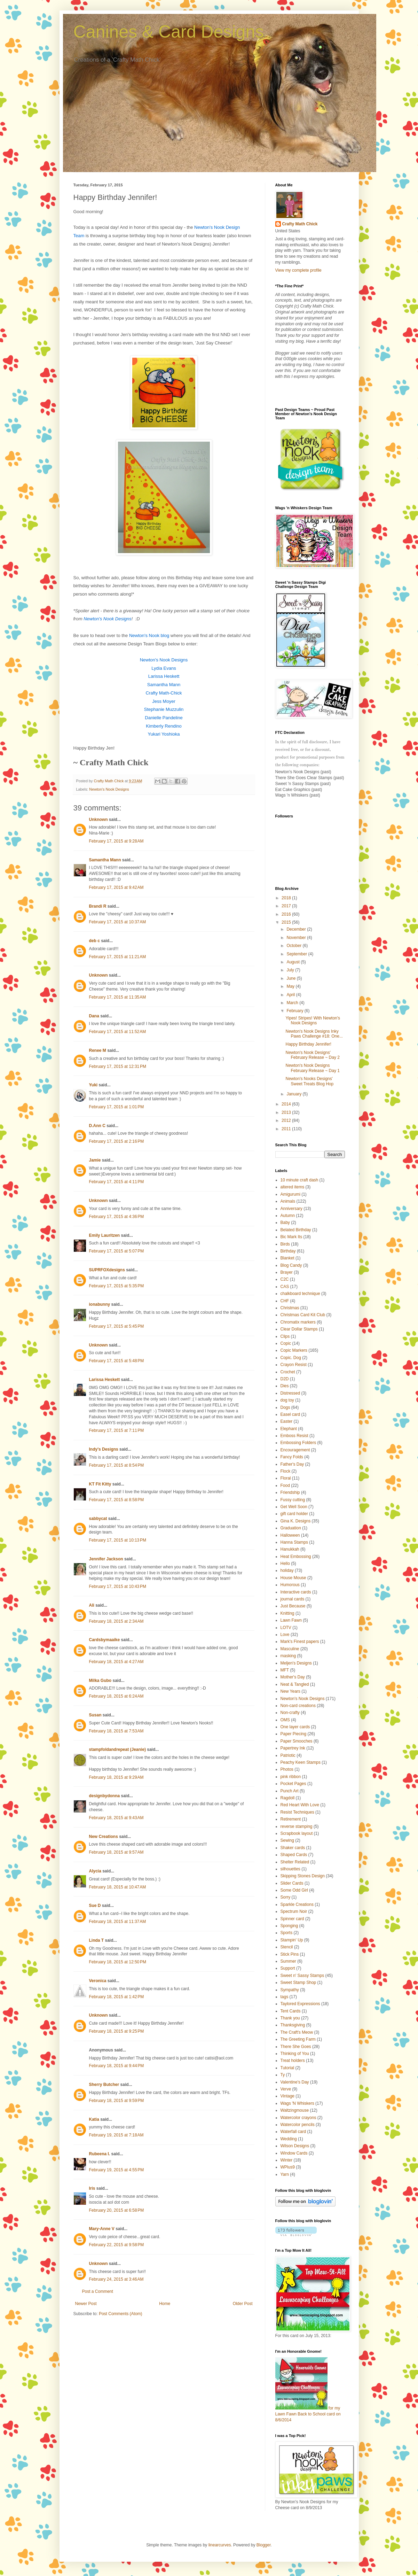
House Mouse (293, 1577)
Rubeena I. (99, 2153)
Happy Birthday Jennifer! (308, 1044)
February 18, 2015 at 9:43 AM (116, 1817)
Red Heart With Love (300, 1804)
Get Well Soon (294, 1506)
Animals (288, 1201)
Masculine (290, 1648)
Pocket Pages (293, 1783)
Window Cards (294, 2153)
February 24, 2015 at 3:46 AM (116, 2279)
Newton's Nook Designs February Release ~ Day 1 (312, 1068)
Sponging (289, 1925)
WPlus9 (288, 2167)
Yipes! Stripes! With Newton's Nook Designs (312, 1020)
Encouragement (295, 1450)
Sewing (287, 1840)
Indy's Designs (103, 1449)
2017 (287, 905)
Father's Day (292, 1464)
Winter (287, 2160)
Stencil (287, 1947)
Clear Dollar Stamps (299, 1329)
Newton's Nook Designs (109, 789)
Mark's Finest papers (300, 1641)
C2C (285, 1279)
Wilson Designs (295, 2145)
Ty (283, 2074)
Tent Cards (291, 2011)
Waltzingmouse (295, 2110)
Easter (287, 1421)
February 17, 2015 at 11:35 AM (117, 997)
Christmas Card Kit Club (303, 1314)
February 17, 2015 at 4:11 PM (116, 1181)
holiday (287, 1570)
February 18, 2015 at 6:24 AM (116, 1696)
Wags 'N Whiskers (297, 2103)
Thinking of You (295, 2053)
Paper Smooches (297, 1741)
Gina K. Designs (296, 1521)
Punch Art (290, 1791)
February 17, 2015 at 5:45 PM (116, 1326)
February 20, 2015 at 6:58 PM (116, 2210)
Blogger (264, 2545)
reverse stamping (297, 1826)
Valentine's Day (295, 2082)
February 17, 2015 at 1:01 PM (116, 1106)
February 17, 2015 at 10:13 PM (117, 1540)
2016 (287, 914)
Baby (285, 1222)
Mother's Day (293, 1677)
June (291, 978)
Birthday (288, 1251)
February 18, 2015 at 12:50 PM (117, 1962)
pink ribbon (291, 1776)
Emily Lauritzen (104, 1235)
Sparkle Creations (297, 1904)
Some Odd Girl (294, 1890)
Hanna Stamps (294, 1542)
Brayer (287, 1272)
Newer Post (86, 2303)
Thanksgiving (293, 2025)
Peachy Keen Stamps (301, 1762)
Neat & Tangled (295, 1684)
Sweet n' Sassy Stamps (302, 1975)
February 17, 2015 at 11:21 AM (117, 956)
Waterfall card (293, 2131)
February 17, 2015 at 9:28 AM (116, 841)
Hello (285, 1563)
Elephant (289, 1428)
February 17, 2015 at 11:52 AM (117, 1031)
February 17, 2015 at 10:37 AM (117, 922)
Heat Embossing (296, 1556)
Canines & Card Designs (168, 31)
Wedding (289, 2138)
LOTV (286, 1627)
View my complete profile (298, 270)
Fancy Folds (292, 1456)
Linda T (96, 1940)
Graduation (291, 1528)
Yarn (285, 2174)
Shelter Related (295, 1862)
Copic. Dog (291, 1357)
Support (288, 1968)
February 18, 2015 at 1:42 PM (116, 1996)
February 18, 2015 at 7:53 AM (116, 1731)
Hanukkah (290, 1549)
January (294, 1094)
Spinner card (292, 1918)
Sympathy (290, 1989)
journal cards (293, 1599)
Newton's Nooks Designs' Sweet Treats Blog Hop (309, 1081)
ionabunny (99, 1304)
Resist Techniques (297, 1812)
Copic (286, 1343)
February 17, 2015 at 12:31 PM (117, 1066)
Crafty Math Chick (300, 224)
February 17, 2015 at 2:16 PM (116, 1141)
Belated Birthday (296, 1229)
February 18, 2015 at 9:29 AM (116, 1777)
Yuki (93, 1085)
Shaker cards (293, 1847)
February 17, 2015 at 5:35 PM (116, 1285)
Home (164, 2303)
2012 (287, 1120)
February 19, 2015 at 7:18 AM (116, 2135)
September (297, 954)
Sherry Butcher (104, 2084)
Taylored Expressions (300, 2003)
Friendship (290, 1492)
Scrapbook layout (297, 1833)
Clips (285, 1336)
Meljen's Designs (296, 1663)
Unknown (98, 819)
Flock (286, 1471)
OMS (285, 1719)
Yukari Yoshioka (164, 734)
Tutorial (287, 2067)
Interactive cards (296, 1592)
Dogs (285, 1407)
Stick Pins (290, 1954)
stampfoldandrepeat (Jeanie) (117, 1749)
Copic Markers (294, 1350)
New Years (290, 1691)
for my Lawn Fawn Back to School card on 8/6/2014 (308, 2414)
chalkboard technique (300, 1293)
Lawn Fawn (291, 1620)
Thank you (290, 2018)
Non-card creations (298, 1705)
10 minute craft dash (299, 1180)
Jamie (95, 1160)
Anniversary (291, 1208)
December (296, 929)
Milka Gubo (100, 1680)
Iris (92, 2188)
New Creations (103, 1836)
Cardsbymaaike (104, 1639)
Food (285, 1485)
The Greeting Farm (298, 2039)
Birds (285, 1244)
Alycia (95, 1871)
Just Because (293, 1606)
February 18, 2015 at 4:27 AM (116, 1661)
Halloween (290, 1535)
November (296, 937)
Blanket (287, 1258)
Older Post (243, 2303)
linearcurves (219, 2545)
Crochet (288, 1372)
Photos (287, 1769)
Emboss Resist (294, 1435)
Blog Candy (291, 1265)
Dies (285, 1385)
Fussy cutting (293, 1499)
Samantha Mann (105, 860)
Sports (287, 1932)
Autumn (288, 1215)
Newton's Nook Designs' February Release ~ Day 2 (312, 1055)
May (290, 986)
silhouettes (290, 1869)
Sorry (286, 1897)
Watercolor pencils (298, 2124)
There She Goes (296, 2046)
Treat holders (293, 2060)
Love (285, 1634)
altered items (293, 1187)
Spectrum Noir (294, 1911)
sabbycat (98, 1518)
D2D (285, 1378)
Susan (95, 1715)
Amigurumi (290, 1194)
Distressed (290, 1393)
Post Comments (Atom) (120, 2313)
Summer (288, 1961)
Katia (94, 2119)
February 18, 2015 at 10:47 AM (117, 1887)
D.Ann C (97, 1125)
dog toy (287, 1400)
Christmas (290, 1307)
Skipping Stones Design (303, 1875)
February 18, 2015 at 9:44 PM (116, 2065)
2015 (287, 922)
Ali (91, 1605)
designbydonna (104, 1795)
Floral (286, 1478)
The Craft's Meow (297, 2032)
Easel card (290, 1414)
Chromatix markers (298, 1322)
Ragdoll (288, 1797)
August (293, 962)
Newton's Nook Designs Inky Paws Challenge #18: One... (313, 1034)
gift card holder (294, 1513)
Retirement (291, 1819)
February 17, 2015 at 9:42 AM (116, 887)
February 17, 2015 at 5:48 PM (116, 1360)
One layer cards (295, 1726)
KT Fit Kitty (100, 1484)
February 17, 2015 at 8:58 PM (116, 1499)
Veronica (98, 1980)
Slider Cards (292, 1883)
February (295, 1010)
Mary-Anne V (102, 2228)
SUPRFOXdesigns (107, 1269)
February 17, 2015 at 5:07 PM (116, 1251)
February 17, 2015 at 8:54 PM (116, 1465)
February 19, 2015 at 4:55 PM (116, 2169)
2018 (287, 897)
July (290, 970)
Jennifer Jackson (106, 1559)
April (291, 994)
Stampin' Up (292, 1940)
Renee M (97, 1050)
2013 (287, 1112)
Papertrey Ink (293, 1748)
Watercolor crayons (298, 2117)
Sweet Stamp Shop (298, 1982)
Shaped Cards (294, 1854)
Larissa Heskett (104, 1379)
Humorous (290, 1584)
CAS (285, 1286)
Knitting (287, 1613)
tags (285, 1996)
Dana (94, 1016)
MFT (285, 1670)
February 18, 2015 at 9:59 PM (116, 2100)
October (294, 945)
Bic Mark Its (291, 1236)
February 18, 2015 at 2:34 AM (116, 1621)
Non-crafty (290, 1712)
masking (288, 1655)
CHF (285, 1300)
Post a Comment (97, 2291)
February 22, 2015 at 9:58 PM (116, 2244)
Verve (286, 2089)
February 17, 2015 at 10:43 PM (117, 1586)
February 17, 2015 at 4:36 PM (116, 1216)
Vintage (287, 2096)
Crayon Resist (294, 1364)
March (292, 1002)
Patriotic (288, 1755)
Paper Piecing (294, 1733)
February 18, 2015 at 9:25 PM (116, 2031)
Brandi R (98, 906)
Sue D (95, 1905)
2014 (287, 1104)
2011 (287, 1128)
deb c (94, 940)
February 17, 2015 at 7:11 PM (116, 1430)
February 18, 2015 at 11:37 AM (117, 1921)
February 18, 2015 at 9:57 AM (116, 1852)
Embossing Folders (298, 1442)
